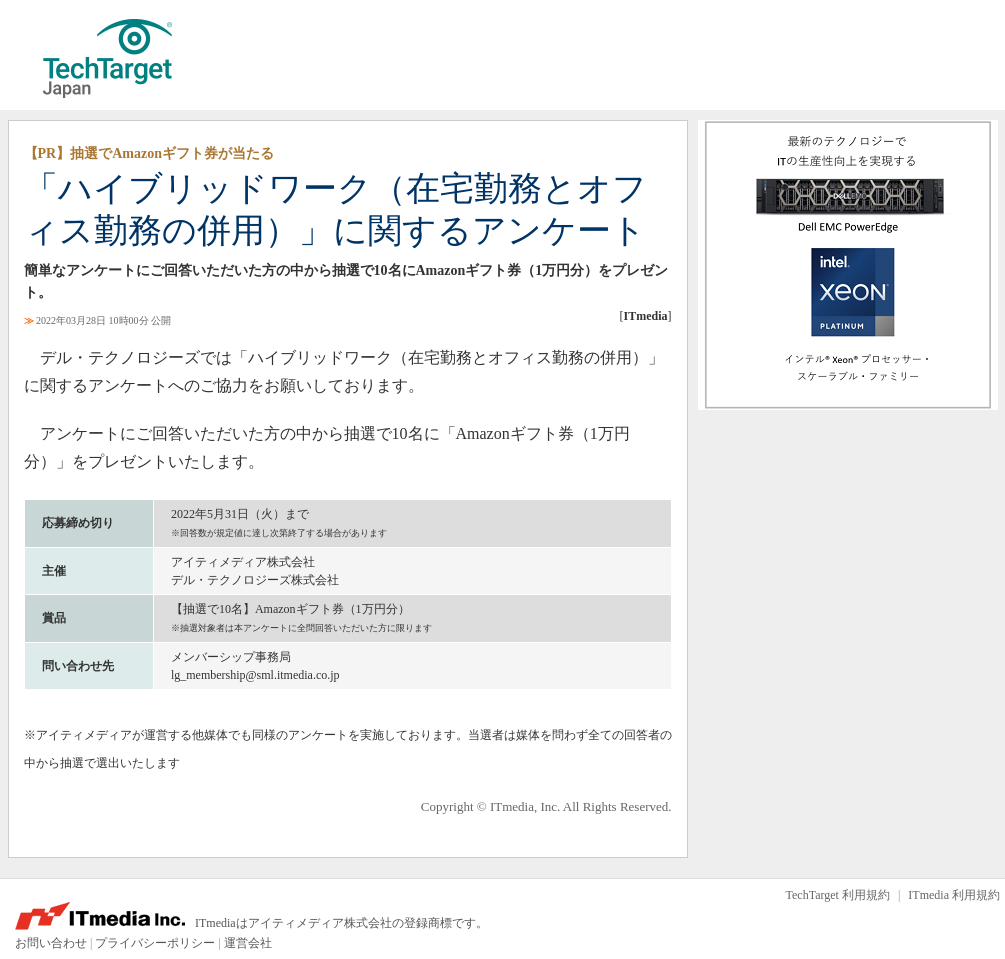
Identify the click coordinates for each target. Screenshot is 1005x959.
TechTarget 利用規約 (838, 895)
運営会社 (248, 943)
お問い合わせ (51, 943)
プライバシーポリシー (155, 943)
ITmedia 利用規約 (954, 895)
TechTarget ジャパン (108, 59)
